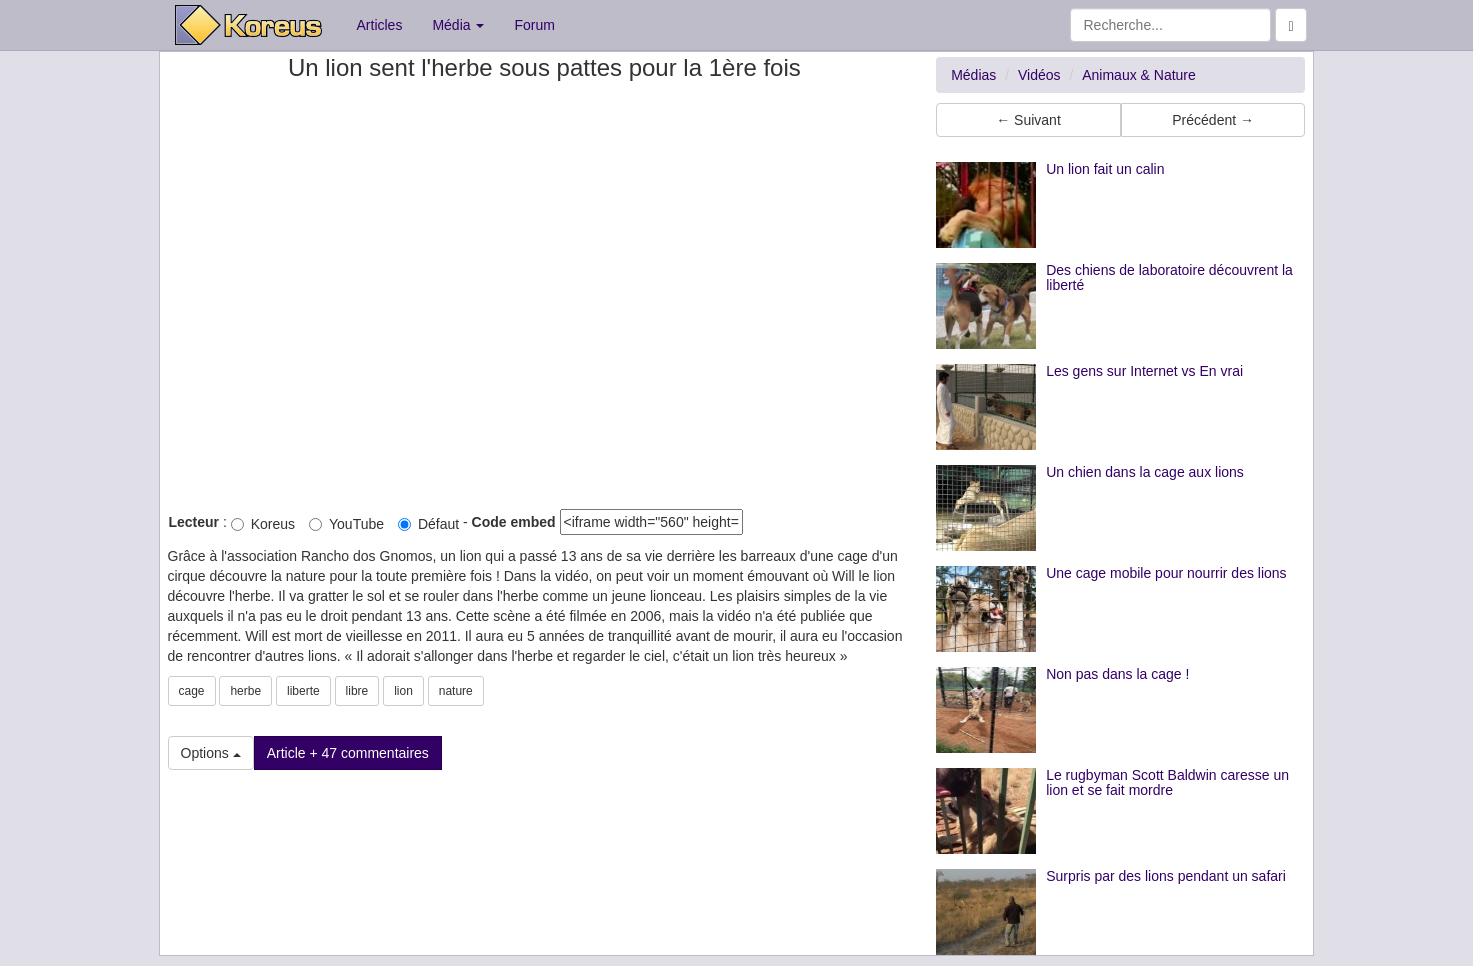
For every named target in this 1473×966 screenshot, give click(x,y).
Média (458, 25)
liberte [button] (303, 691)
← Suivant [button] (1028, 120)
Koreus (263, 524)
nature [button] (456, 691)
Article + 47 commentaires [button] (348, 753)
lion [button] (403, 691)
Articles (380, 25)
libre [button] (357, 691)
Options (211, 753)
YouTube (346, 524)
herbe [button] (245, 691)
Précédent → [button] (1213, 120)
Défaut (428, 524)
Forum (534, 25)
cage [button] (192, 691)
